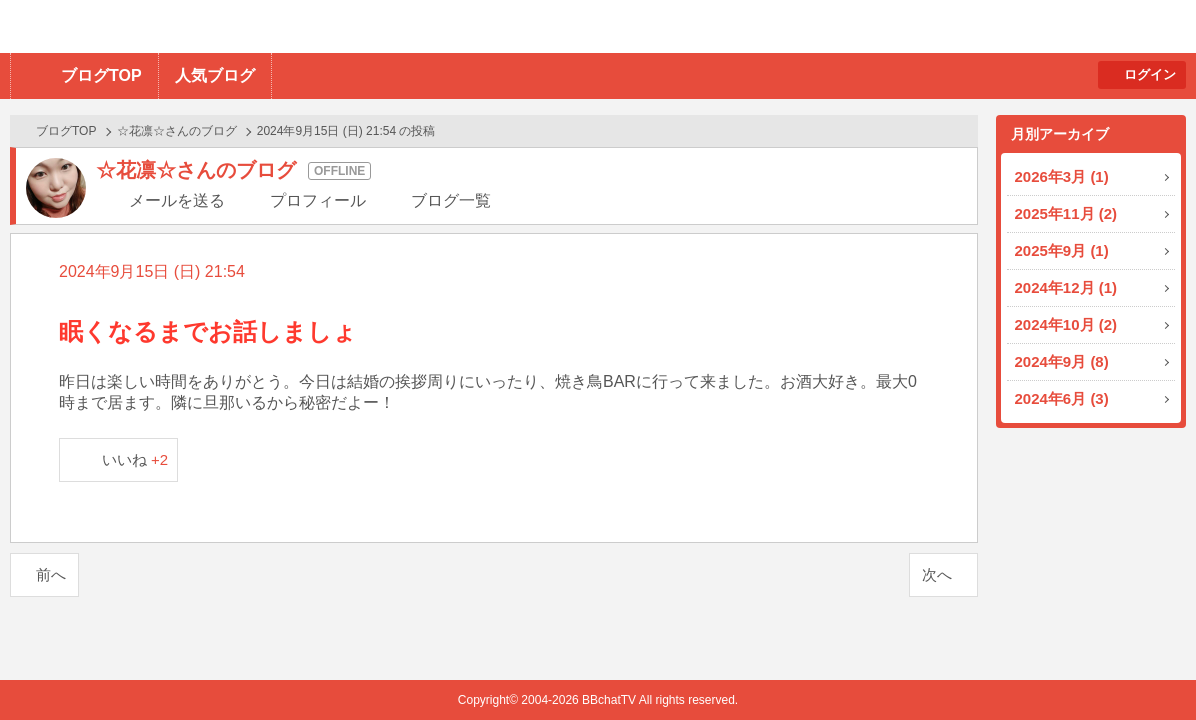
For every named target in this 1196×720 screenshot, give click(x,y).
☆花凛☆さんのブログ (177, 131)
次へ (937, 574)
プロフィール (318, 200)
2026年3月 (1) (1062, 176)
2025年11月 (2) (1066, 213)
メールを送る (177, 200)
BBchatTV (285, 26)
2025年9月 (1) (1062, 250)
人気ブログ (215, 75)
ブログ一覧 (451, 200)
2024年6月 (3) (1062, 398)
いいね (135, 459)
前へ (51, 574)
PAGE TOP (1141, 665)
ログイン (1150, 74)
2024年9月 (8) (1062, 361)
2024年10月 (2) (1066, 324)
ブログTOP (101, 75)
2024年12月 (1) (1066, 287)
